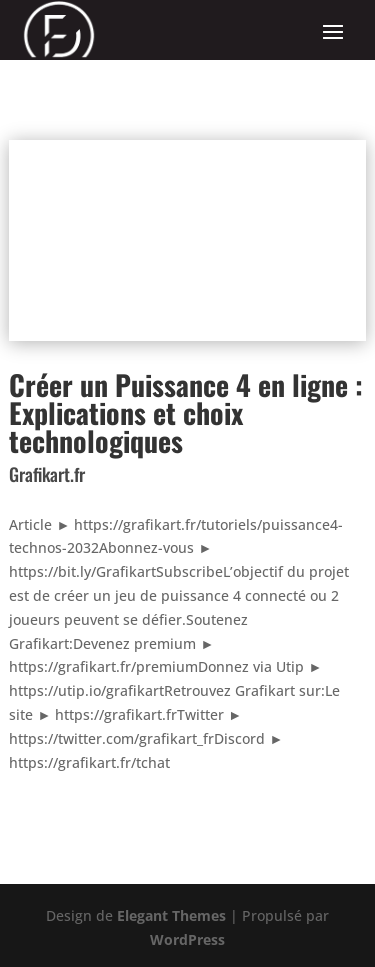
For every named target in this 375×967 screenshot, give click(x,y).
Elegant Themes (171, 915)
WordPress (187, 939)
